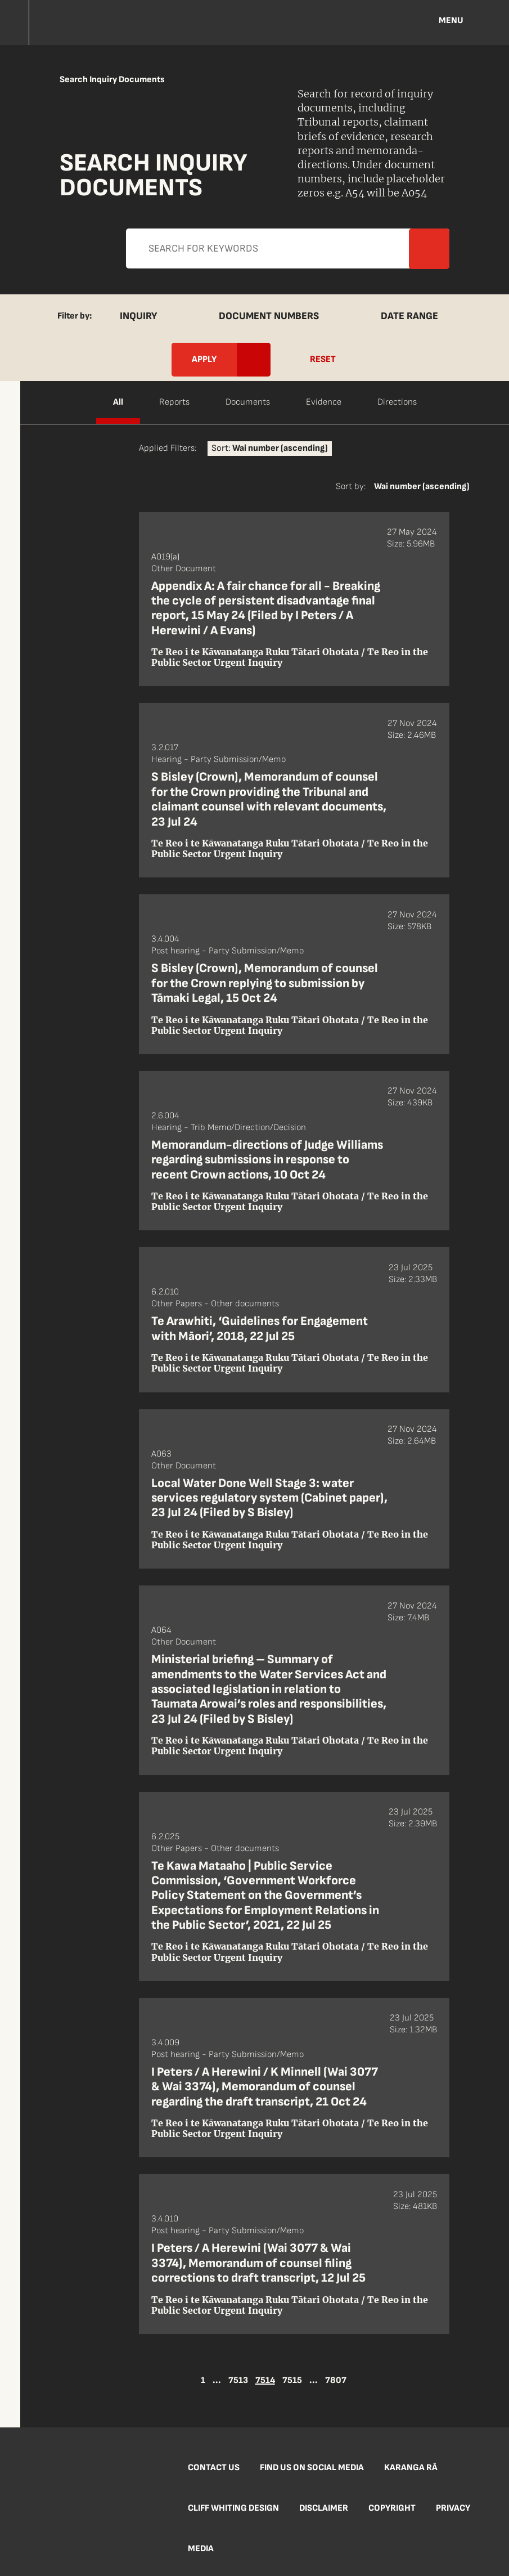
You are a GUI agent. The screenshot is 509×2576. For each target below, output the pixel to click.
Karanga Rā (411, 2467)
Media (201, 2548)
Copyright (392, 2508)
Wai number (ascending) (422, 486)
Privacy (453, 2508)
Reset (323, 359)
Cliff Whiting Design (233, 2508)
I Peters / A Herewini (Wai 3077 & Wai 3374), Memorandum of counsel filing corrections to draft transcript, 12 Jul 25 (258, 2263)
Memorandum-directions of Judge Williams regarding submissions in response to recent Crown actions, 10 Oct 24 (267, 1159)
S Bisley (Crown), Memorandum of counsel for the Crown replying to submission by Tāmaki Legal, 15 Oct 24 (264, 983)
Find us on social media (312, 2467)
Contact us (214, 2467)
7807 (335, 2380)
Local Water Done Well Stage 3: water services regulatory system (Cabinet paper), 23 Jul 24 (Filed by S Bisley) (269, 1498)
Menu (451, 20)
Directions (397, 402)
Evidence (323, 402)
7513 (238, 2380)
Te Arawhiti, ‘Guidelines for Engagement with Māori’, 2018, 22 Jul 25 (259, 1328)
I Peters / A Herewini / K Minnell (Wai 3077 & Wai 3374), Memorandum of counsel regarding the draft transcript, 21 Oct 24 (264, 2086)
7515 (292, 2380)
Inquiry (138, 316)
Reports (174, 402)
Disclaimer (323, 2508)
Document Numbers (269, 316)
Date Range (409, 316)
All (118, 402)
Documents (248, 402)
